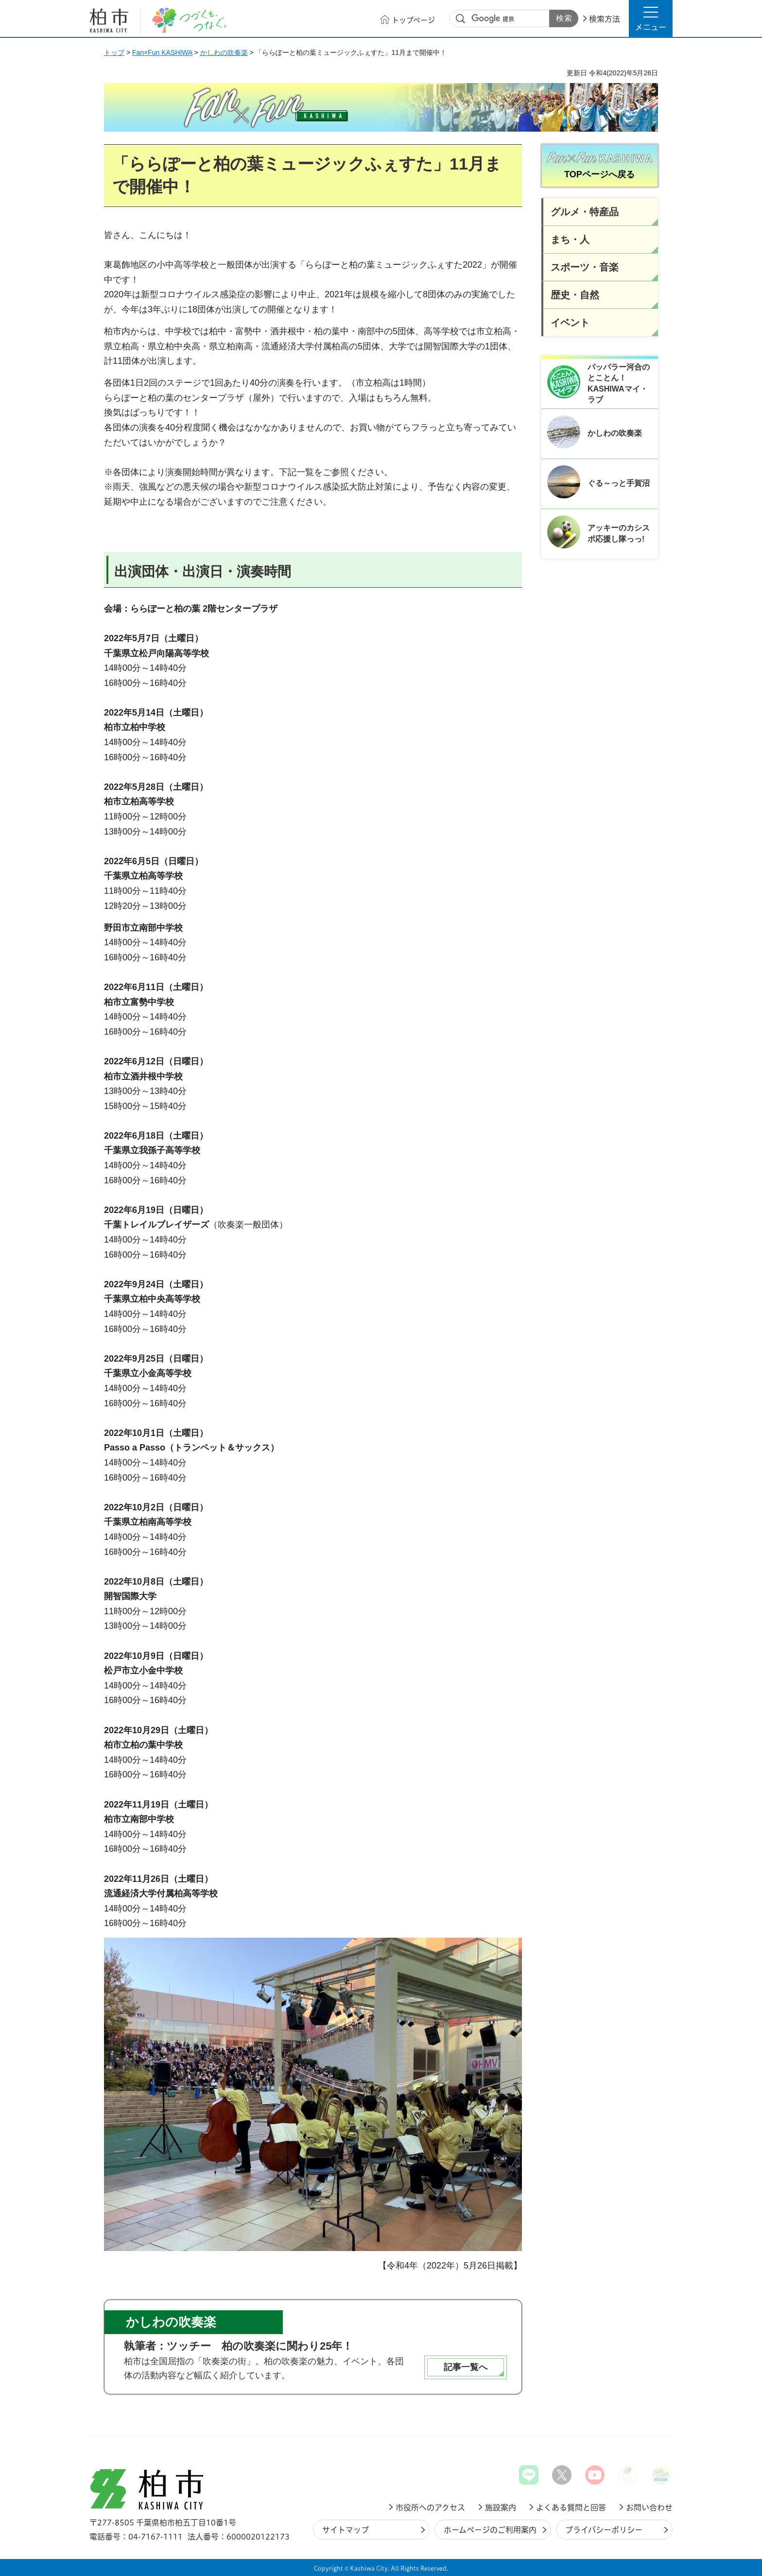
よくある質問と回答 (571, 2507)
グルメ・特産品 (585, 211)
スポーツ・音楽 (585, 267)
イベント (570, 322)
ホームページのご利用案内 (490, 2530)
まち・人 (570, 239)
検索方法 (604, 19)
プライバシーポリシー (603, 2530)
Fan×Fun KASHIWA (162, 52)
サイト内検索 (461, 19)
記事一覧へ (465, 2367)
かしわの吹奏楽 (224, 52)
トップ (114, 52)
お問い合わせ (649, 2507)
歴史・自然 (575, 295)
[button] (651, 18)
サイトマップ (345, 2530)
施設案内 (500, 2507)
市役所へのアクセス (430, 2507)
